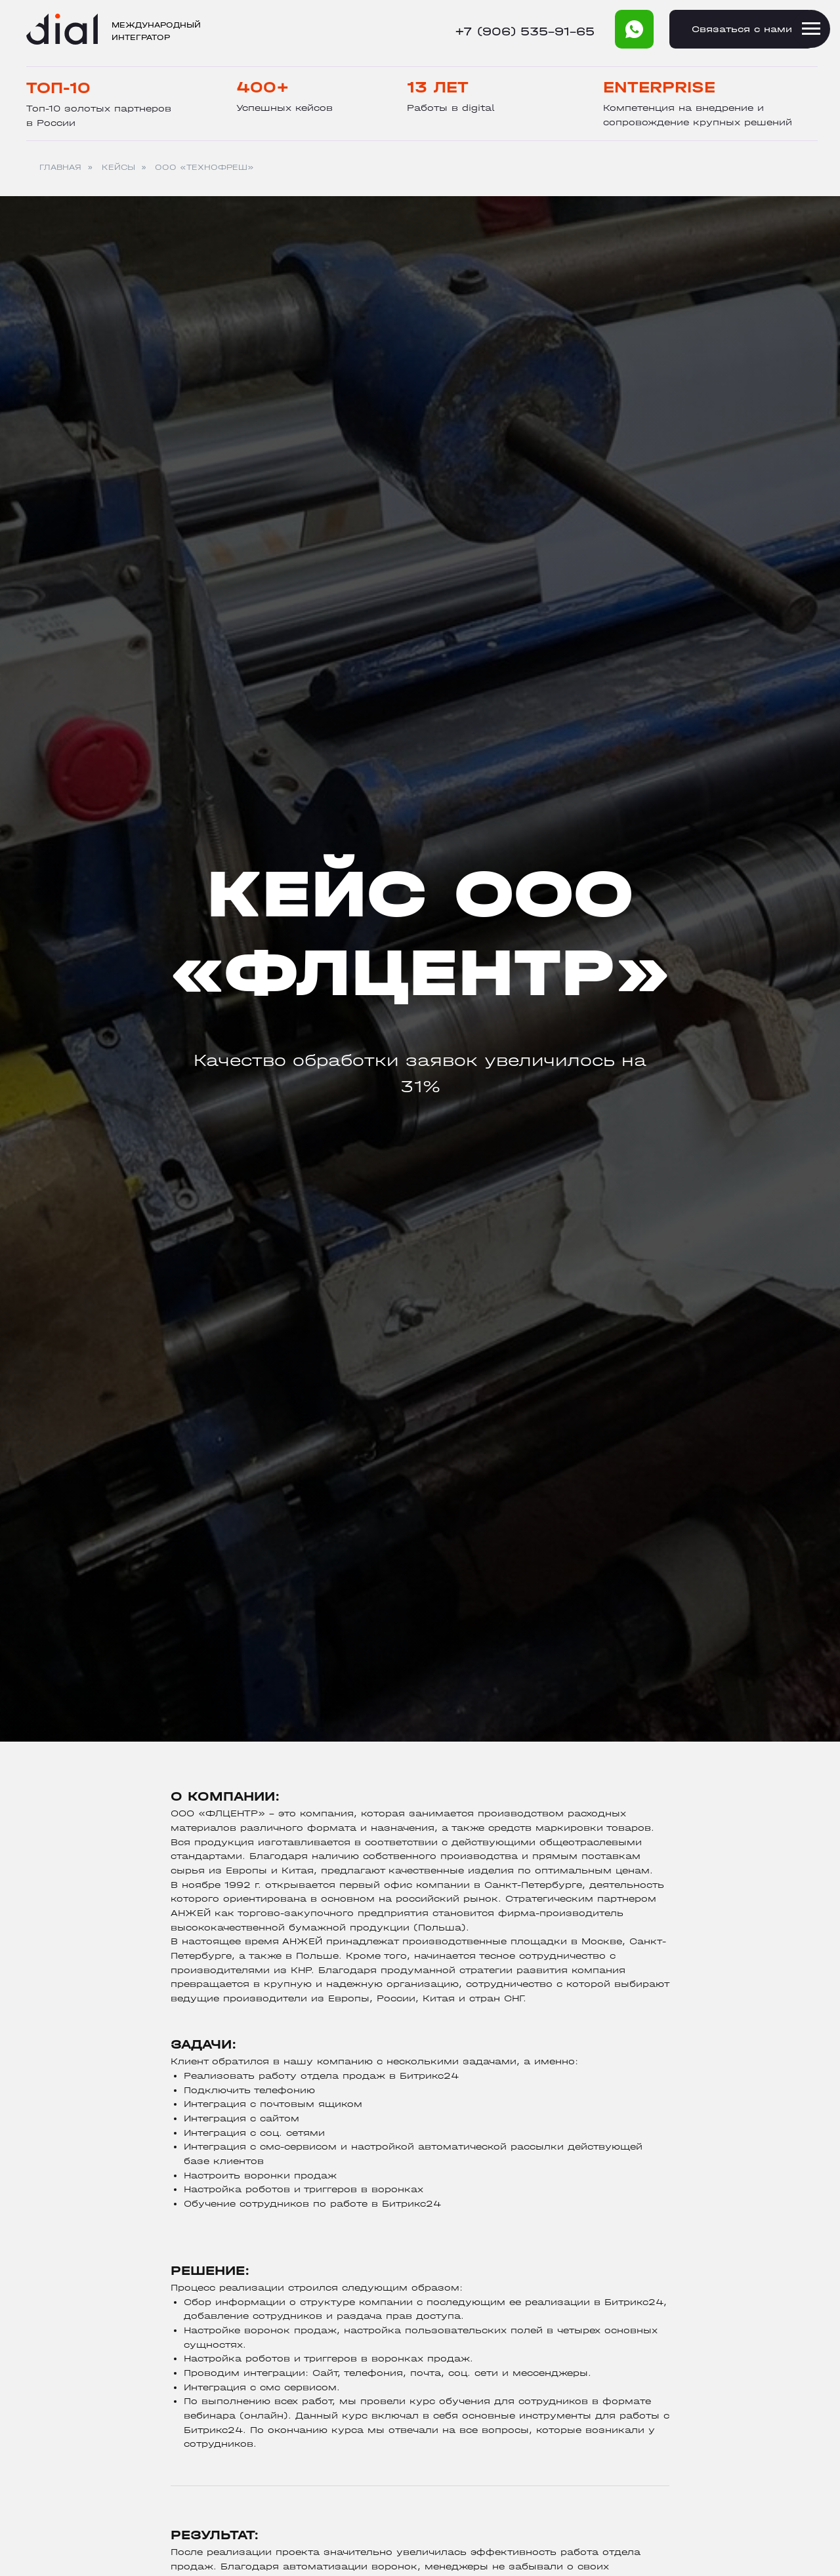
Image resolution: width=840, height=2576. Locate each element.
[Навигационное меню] (811, 28)
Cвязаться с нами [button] (742, 29)
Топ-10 (58, 88)
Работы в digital (450, 107)
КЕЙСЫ (118, 167)
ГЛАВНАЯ (60, 167)
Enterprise (659, 87)
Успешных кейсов (284, 107)
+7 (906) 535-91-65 (525, 32)
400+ (262, 87)
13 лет (438, 87)
